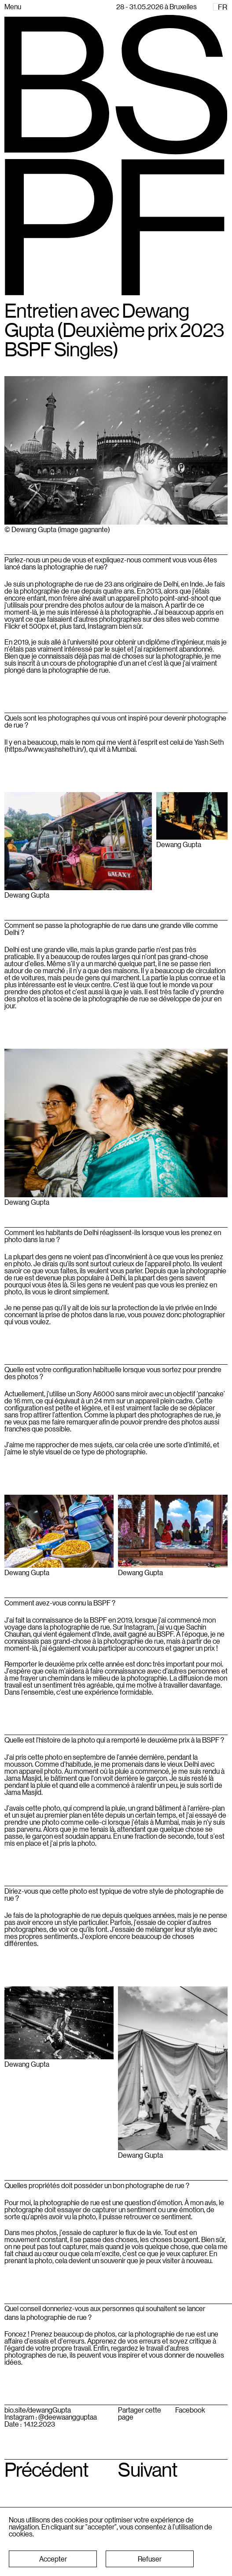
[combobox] (220, 7)
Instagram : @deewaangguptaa (50, 2416)
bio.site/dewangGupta (37, 2409)
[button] (53, 2559)
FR (222, 7)
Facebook (190, 2409)
